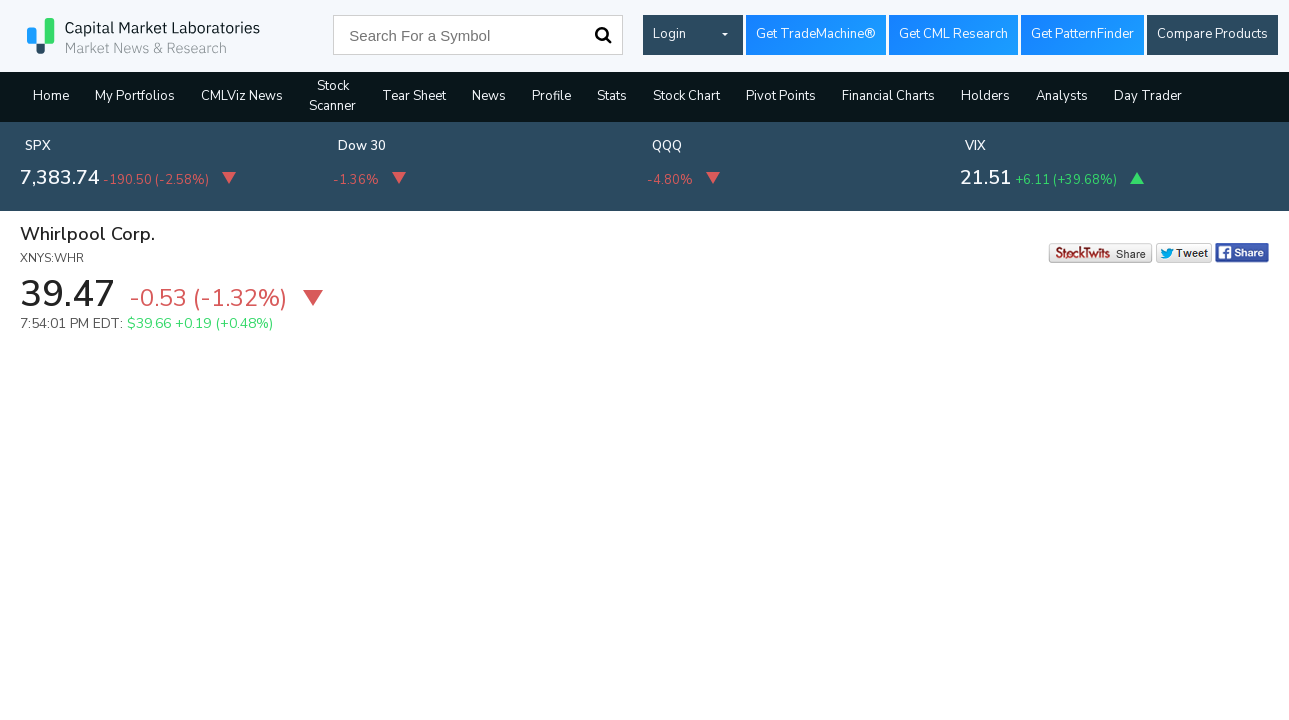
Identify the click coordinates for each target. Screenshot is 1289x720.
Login (669, 34)
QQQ (667, 146)
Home (51, 96)
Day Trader (1148, 96)
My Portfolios (135, 96)
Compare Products (1212, 34)
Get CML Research (953, 34)
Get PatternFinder (1082, 34)
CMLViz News (242, 96)
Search (603, 35)
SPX (38, 146)
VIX (975, 146)
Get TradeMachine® (816, 34)
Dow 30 (362, 146)
